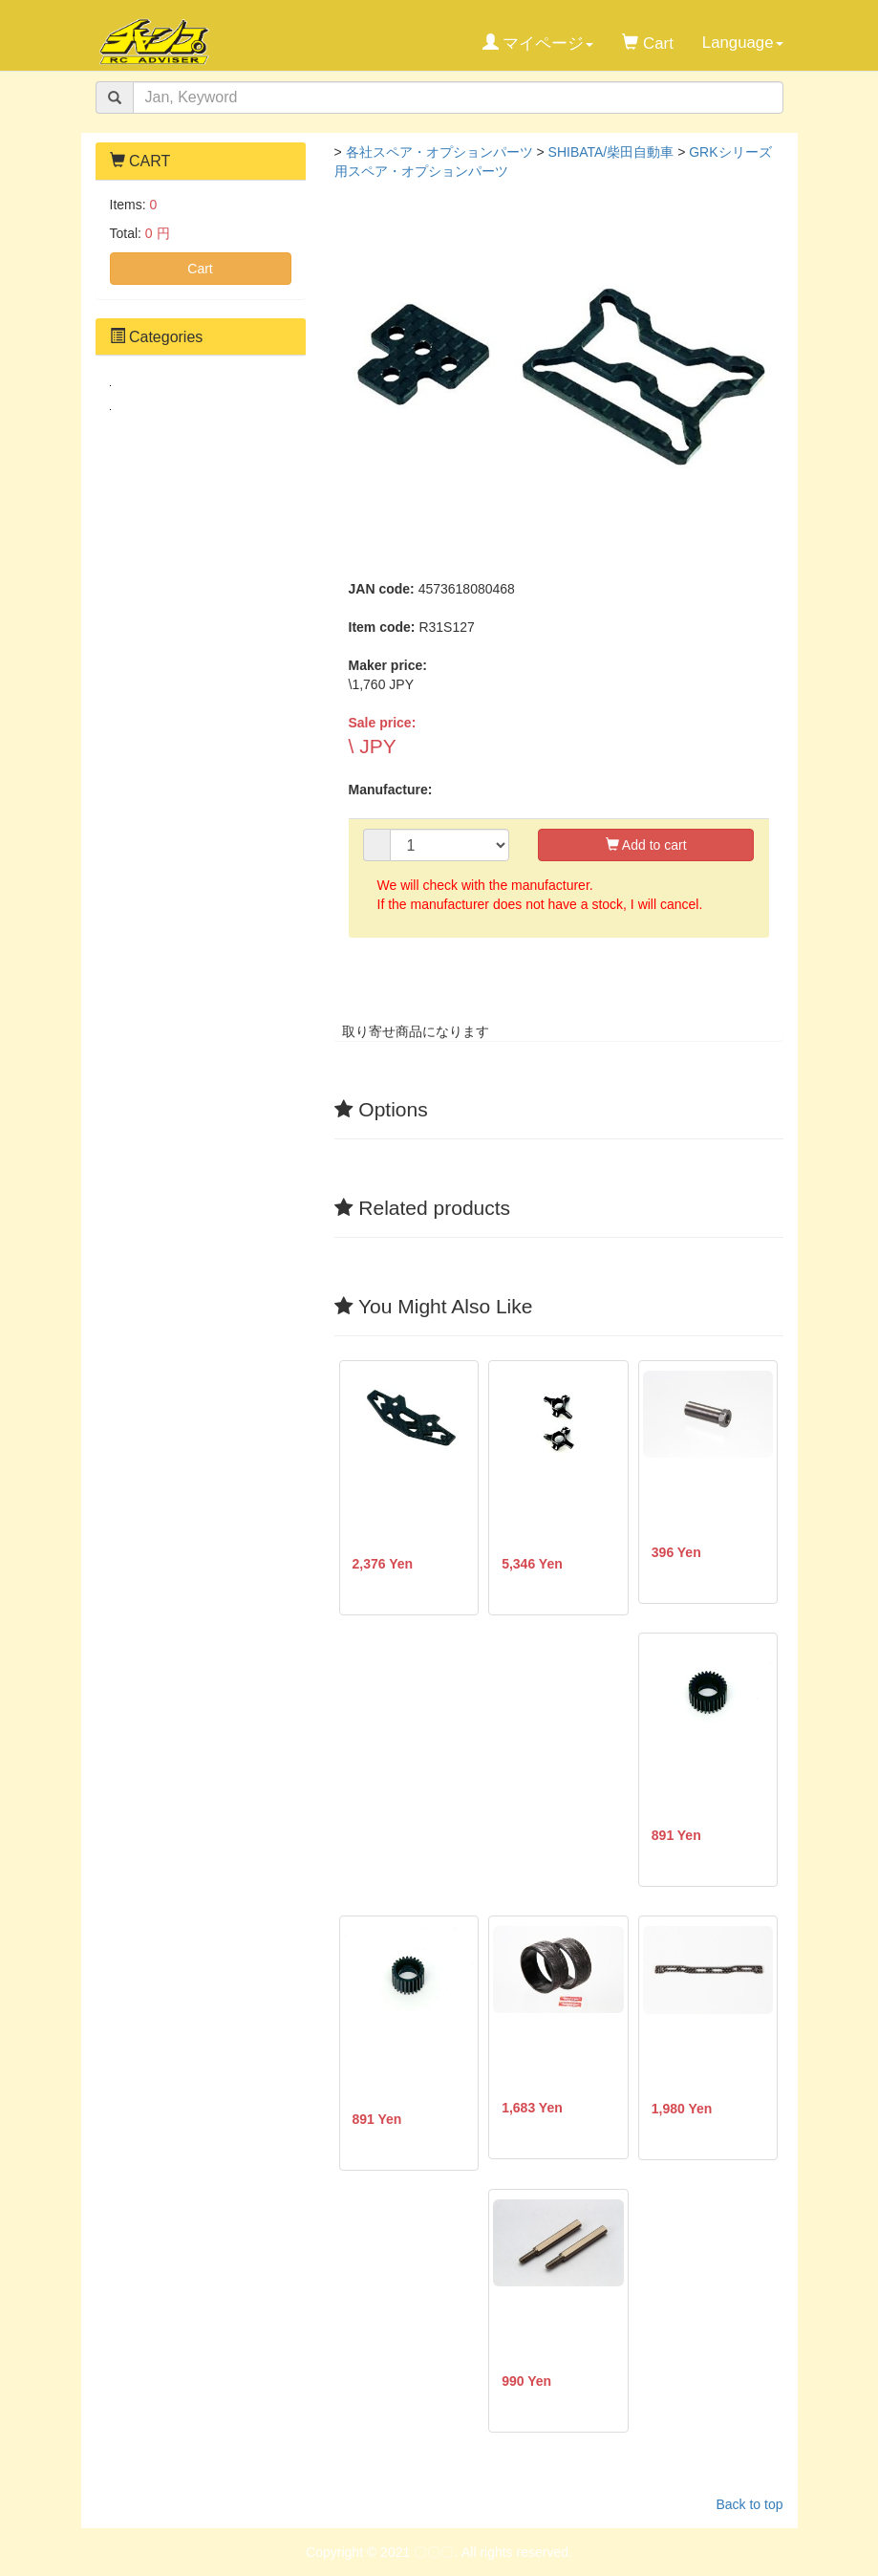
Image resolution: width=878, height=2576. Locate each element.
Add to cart (646, 845)
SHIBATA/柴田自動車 (611, 152)
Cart (199, 268)
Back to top (749, 2504)
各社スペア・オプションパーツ (439, 152)
